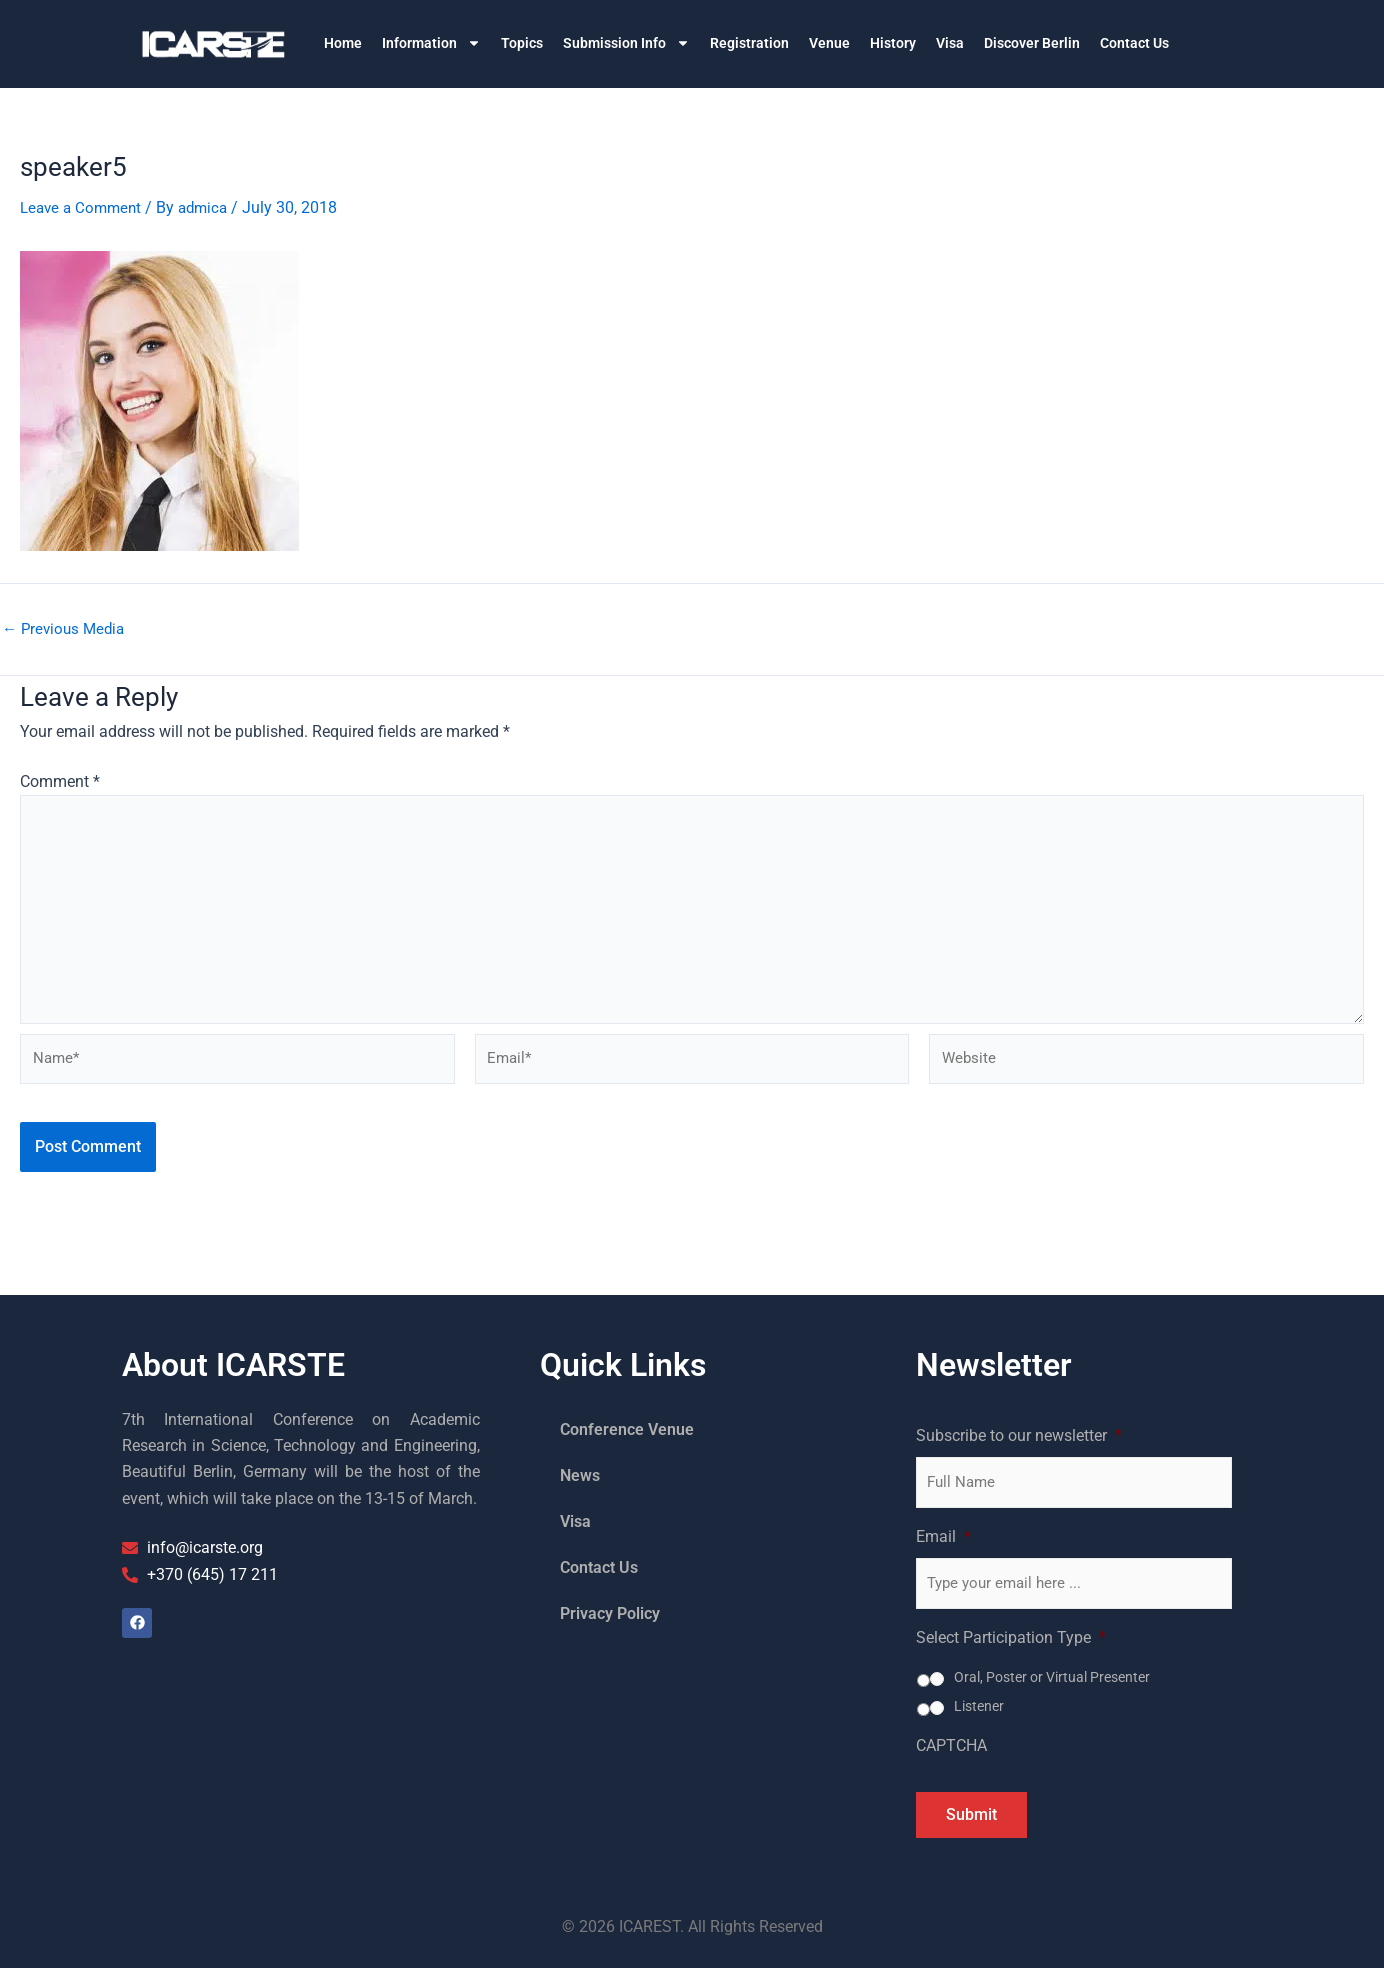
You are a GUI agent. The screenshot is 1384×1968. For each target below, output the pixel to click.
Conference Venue (627, 1429)
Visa (950, 43)
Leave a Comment (84, 207)
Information (431, 43)
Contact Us (1134, 43)
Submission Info (626, 43)
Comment (60, 781)
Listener (979, 1706)
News (580, 1475)
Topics (522, 43)
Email (943, 1536)
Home (343, 43)
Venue (829, 43)
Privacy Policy (610, 1613)
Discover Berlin (1032, 43)
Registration (749, 43)
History (893, 43)
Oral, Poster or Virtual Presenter (1052, 1677)
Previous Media (66, 629)
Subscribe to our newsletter (1019, 1435)
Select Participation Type (1011, 1637)
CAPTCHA (951, 1745)
